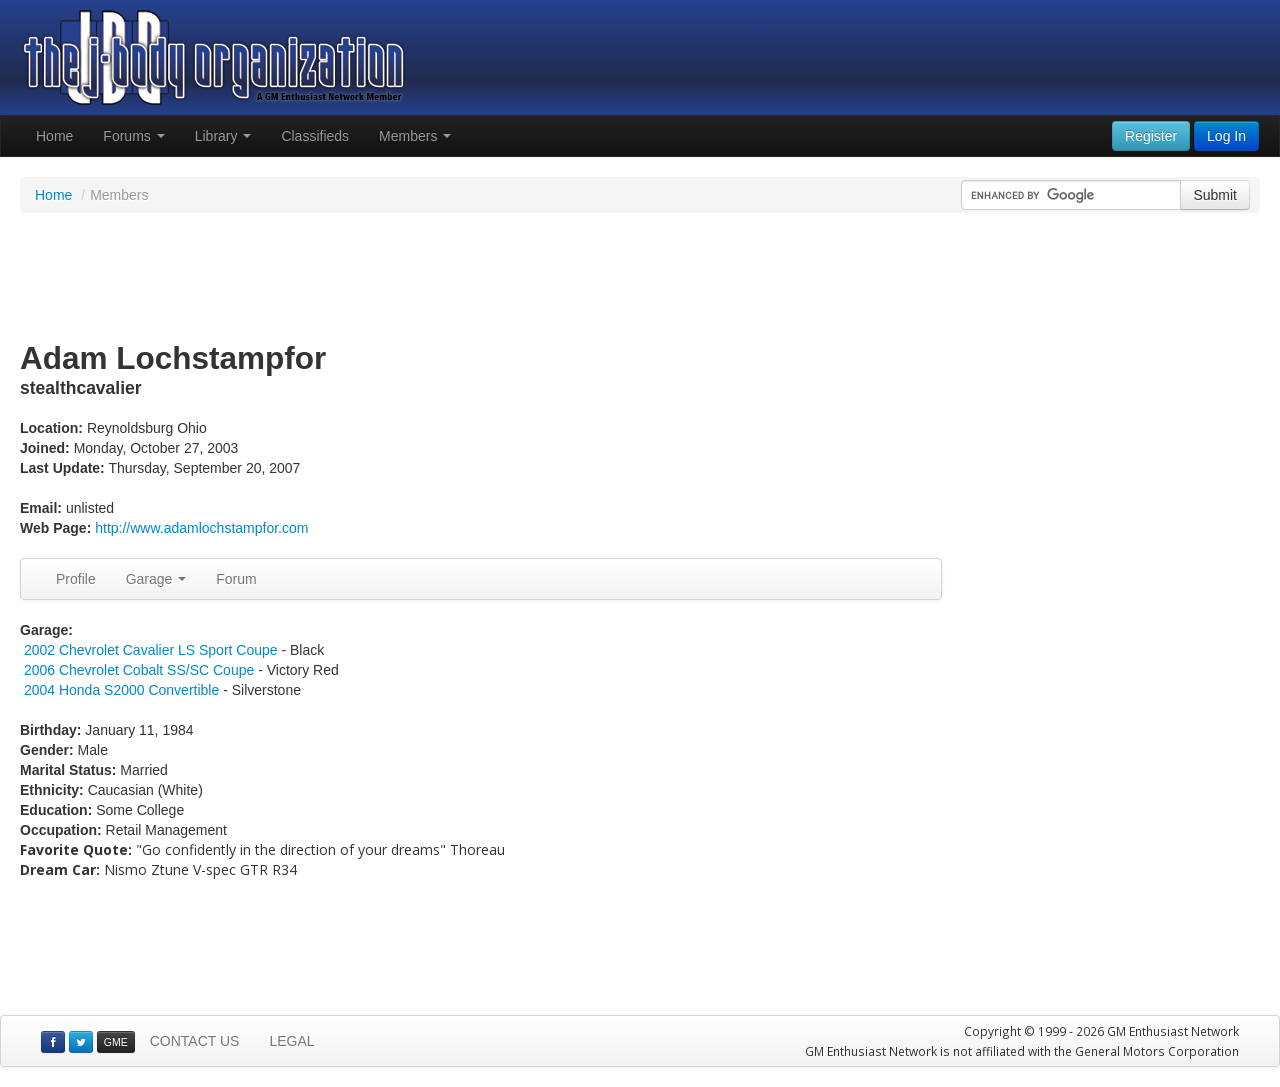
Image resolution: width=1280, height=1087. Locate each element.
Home (54, 136)
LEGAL (291, 1041)
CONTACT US (195, 1041)
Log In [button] (1226, 136)
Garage (156, 579)
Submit (1215, 195)
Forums (133, 136)
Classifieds (315, 136)
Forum (236, 579)
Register (1151, 136)
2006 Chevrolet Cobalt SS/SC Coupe (139, 670)
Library (223, 136)
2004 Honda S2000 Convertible (121, 690)
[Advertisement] (640, 278)
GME (116, 1042)
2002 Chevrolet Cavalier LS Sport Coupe (151, 650)
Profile (76, 579)
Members (415, 136)
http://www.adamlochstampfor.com (201, 528)
